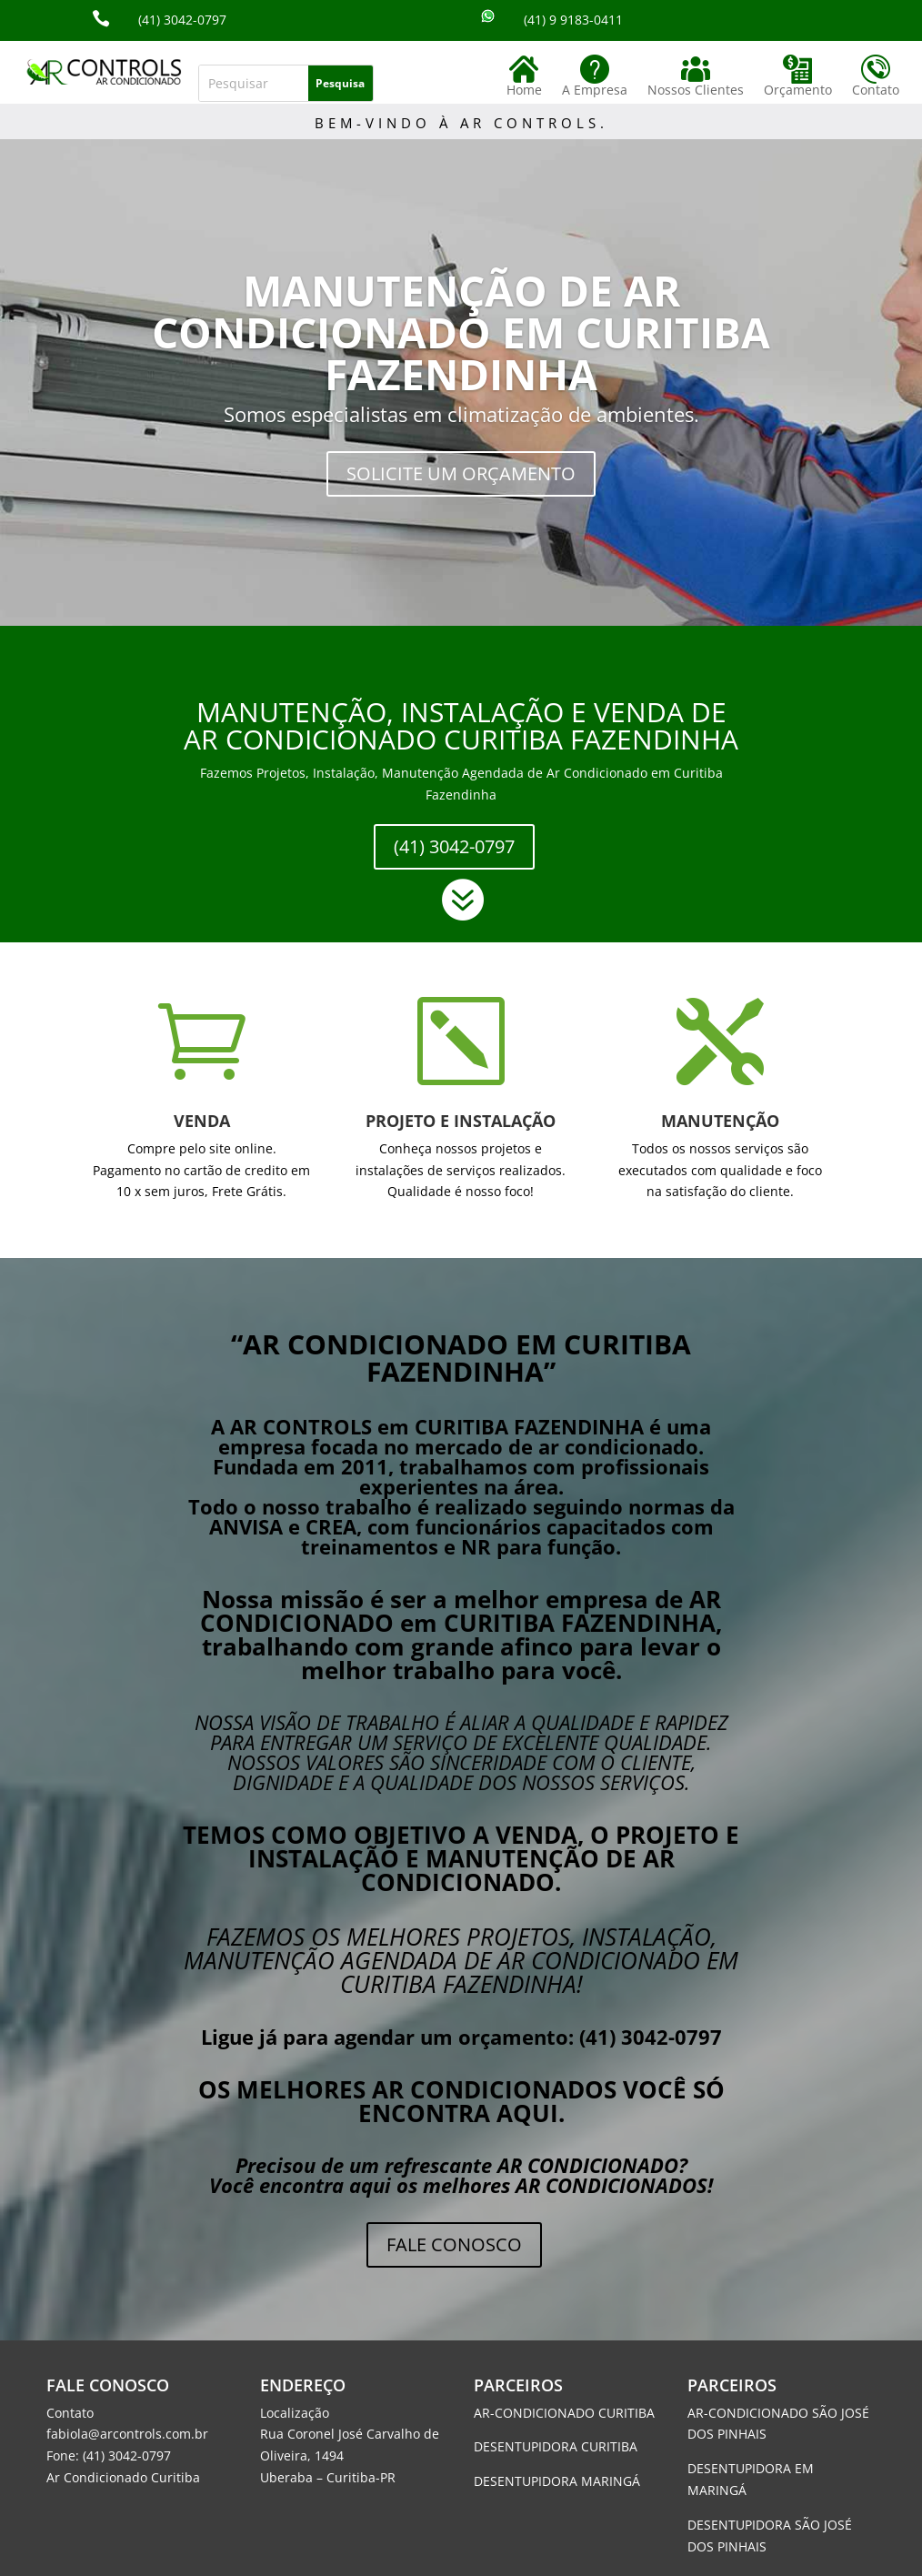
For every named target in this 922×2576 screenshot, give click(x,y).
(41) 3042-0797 (454, 846)
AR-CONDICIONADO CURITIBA (564, 2412)
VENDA (202, 1121)
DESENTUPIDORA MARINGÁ (557, 2481)
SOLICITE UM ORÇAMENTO (461, 473)
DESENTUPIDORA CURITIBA (555, 2446)
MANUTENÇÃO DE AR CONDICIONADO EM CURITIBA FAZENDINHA (461, 332)
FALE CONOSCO (454, 2244)
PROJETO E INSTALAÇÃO (461, 1121)
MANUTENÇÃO (720, 1121)
